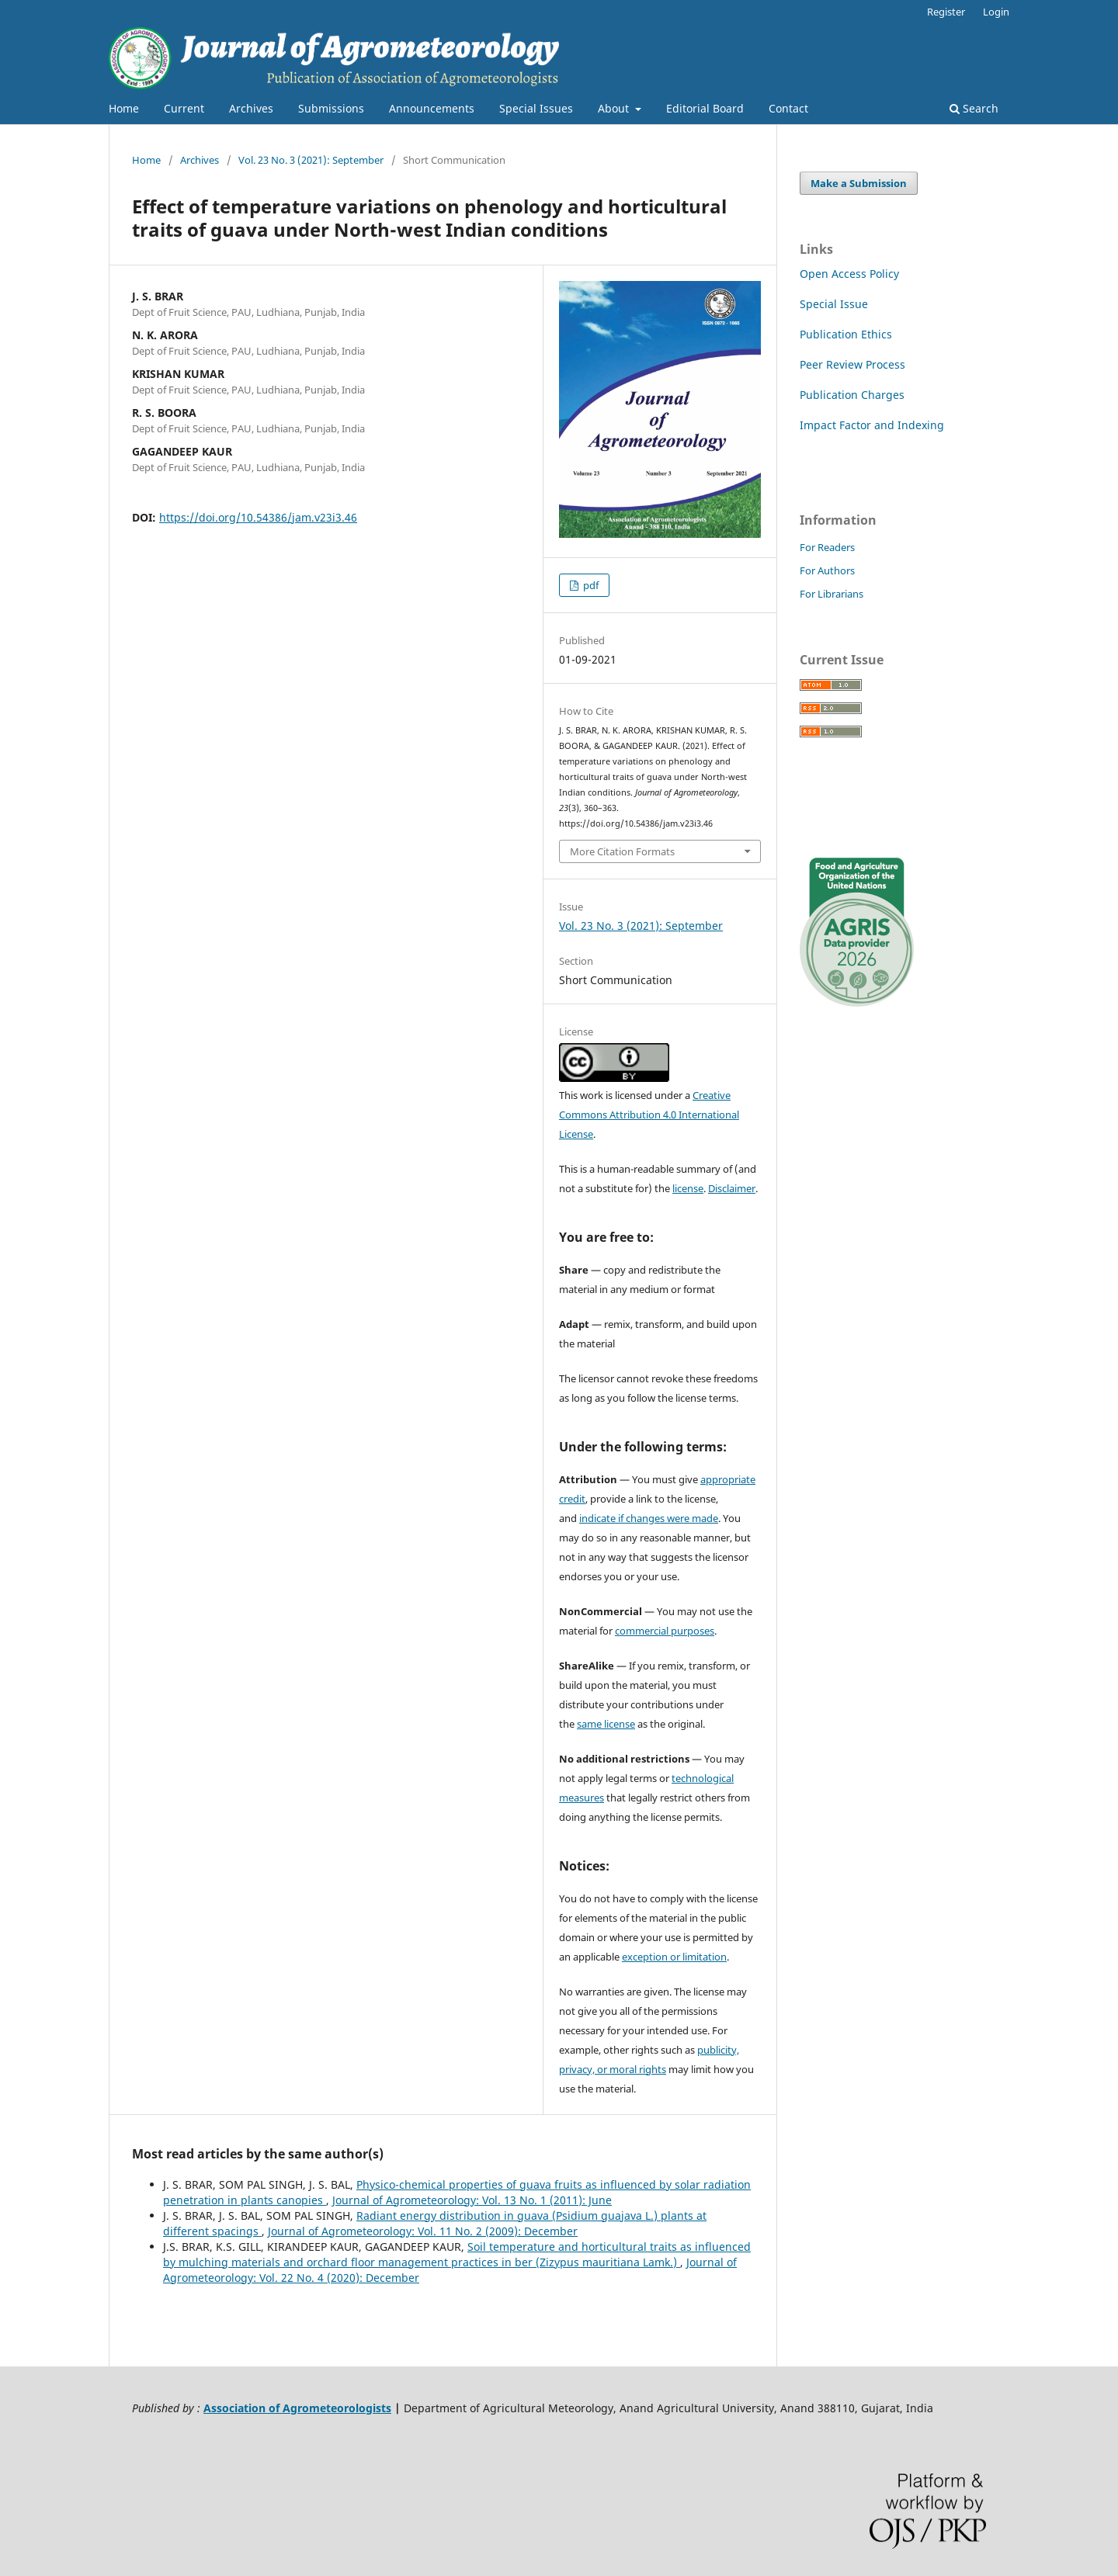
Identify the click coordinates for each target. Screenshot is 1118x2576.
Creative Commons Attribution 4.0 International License (649, 1114)
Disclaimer (731, 1188)
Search (974, 108)
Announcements (431, 108)
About (615, 108)
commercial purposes (664, 1631)
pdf (590, 585)
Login (996, 12)
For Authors (827, 570)
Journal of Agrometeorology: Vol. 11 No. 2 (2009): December (423, 2231)
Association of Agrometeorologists (297, 2408)
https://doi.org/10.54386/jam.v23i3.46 (258, 517)
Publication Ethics (846, 334)
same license (606, 1724)
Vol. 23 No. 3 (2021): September (311, 160)
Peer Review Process (852, 364)
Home (124, 108)
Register (946, 12)
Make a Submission (859, 183)
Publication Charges (852, 394)
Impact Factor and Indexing (872, 425)
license (687, 1188)
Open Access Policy (849, 273)
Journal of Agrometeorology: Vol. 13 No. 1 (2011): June (472, 2200)
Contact (788, 108)
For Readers (827, 547)
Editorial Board (705, 108)
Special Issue (834, 303)
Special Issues (536, 108)
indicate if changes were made (648, 1518)
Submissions (331, 108)
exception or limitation (674, 1957)
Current (184, 108)
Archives (251, 108)
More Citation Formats (622, 851)
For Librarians (831, 594)
